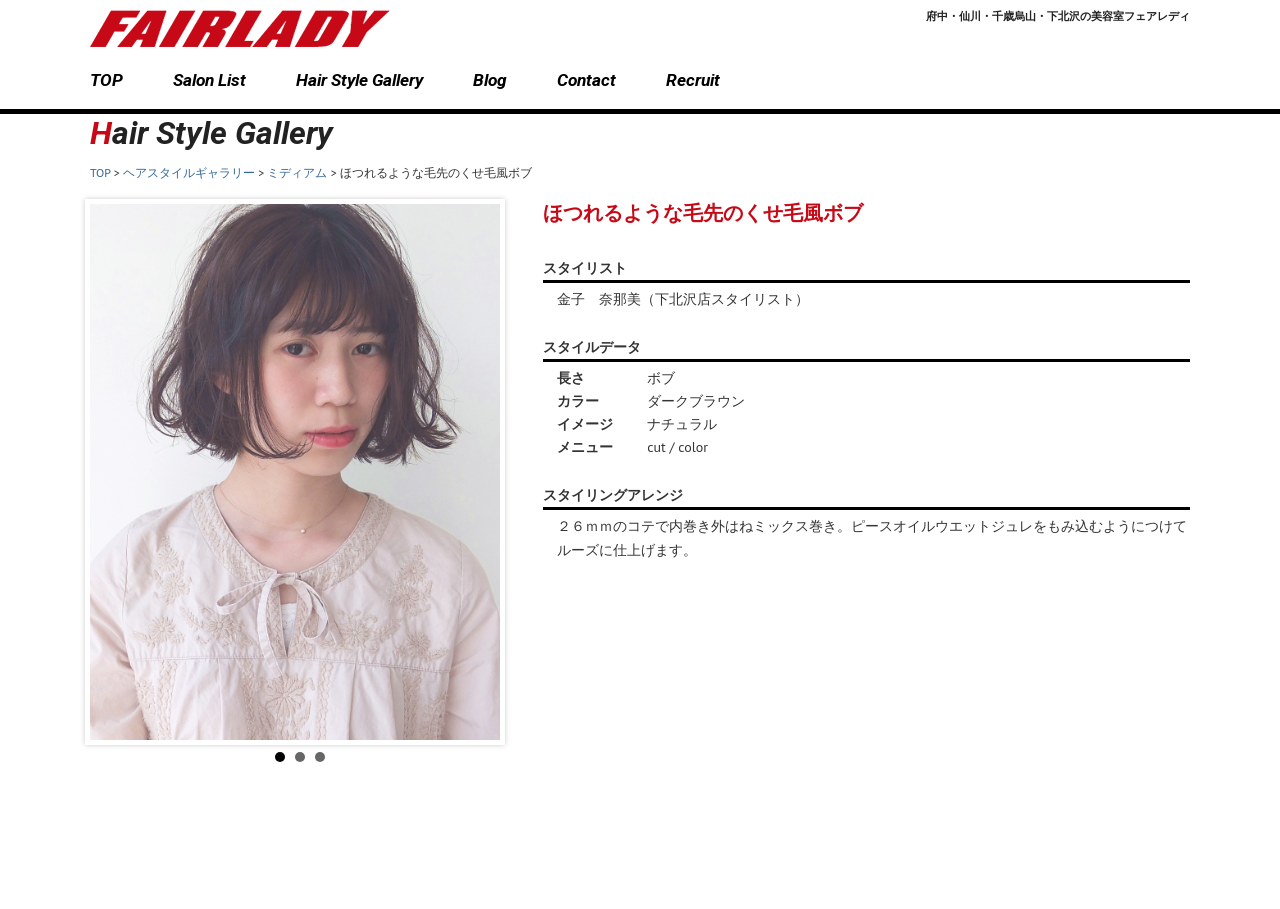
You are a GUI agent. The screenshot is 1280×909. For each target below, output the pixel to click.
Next (484, 472)
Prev (116, 472)
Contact (586, 80)
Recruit (693, 80)
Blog (490, 80)
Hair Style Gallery (359, 80)
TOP (106, 80)
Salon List (209, 80)
